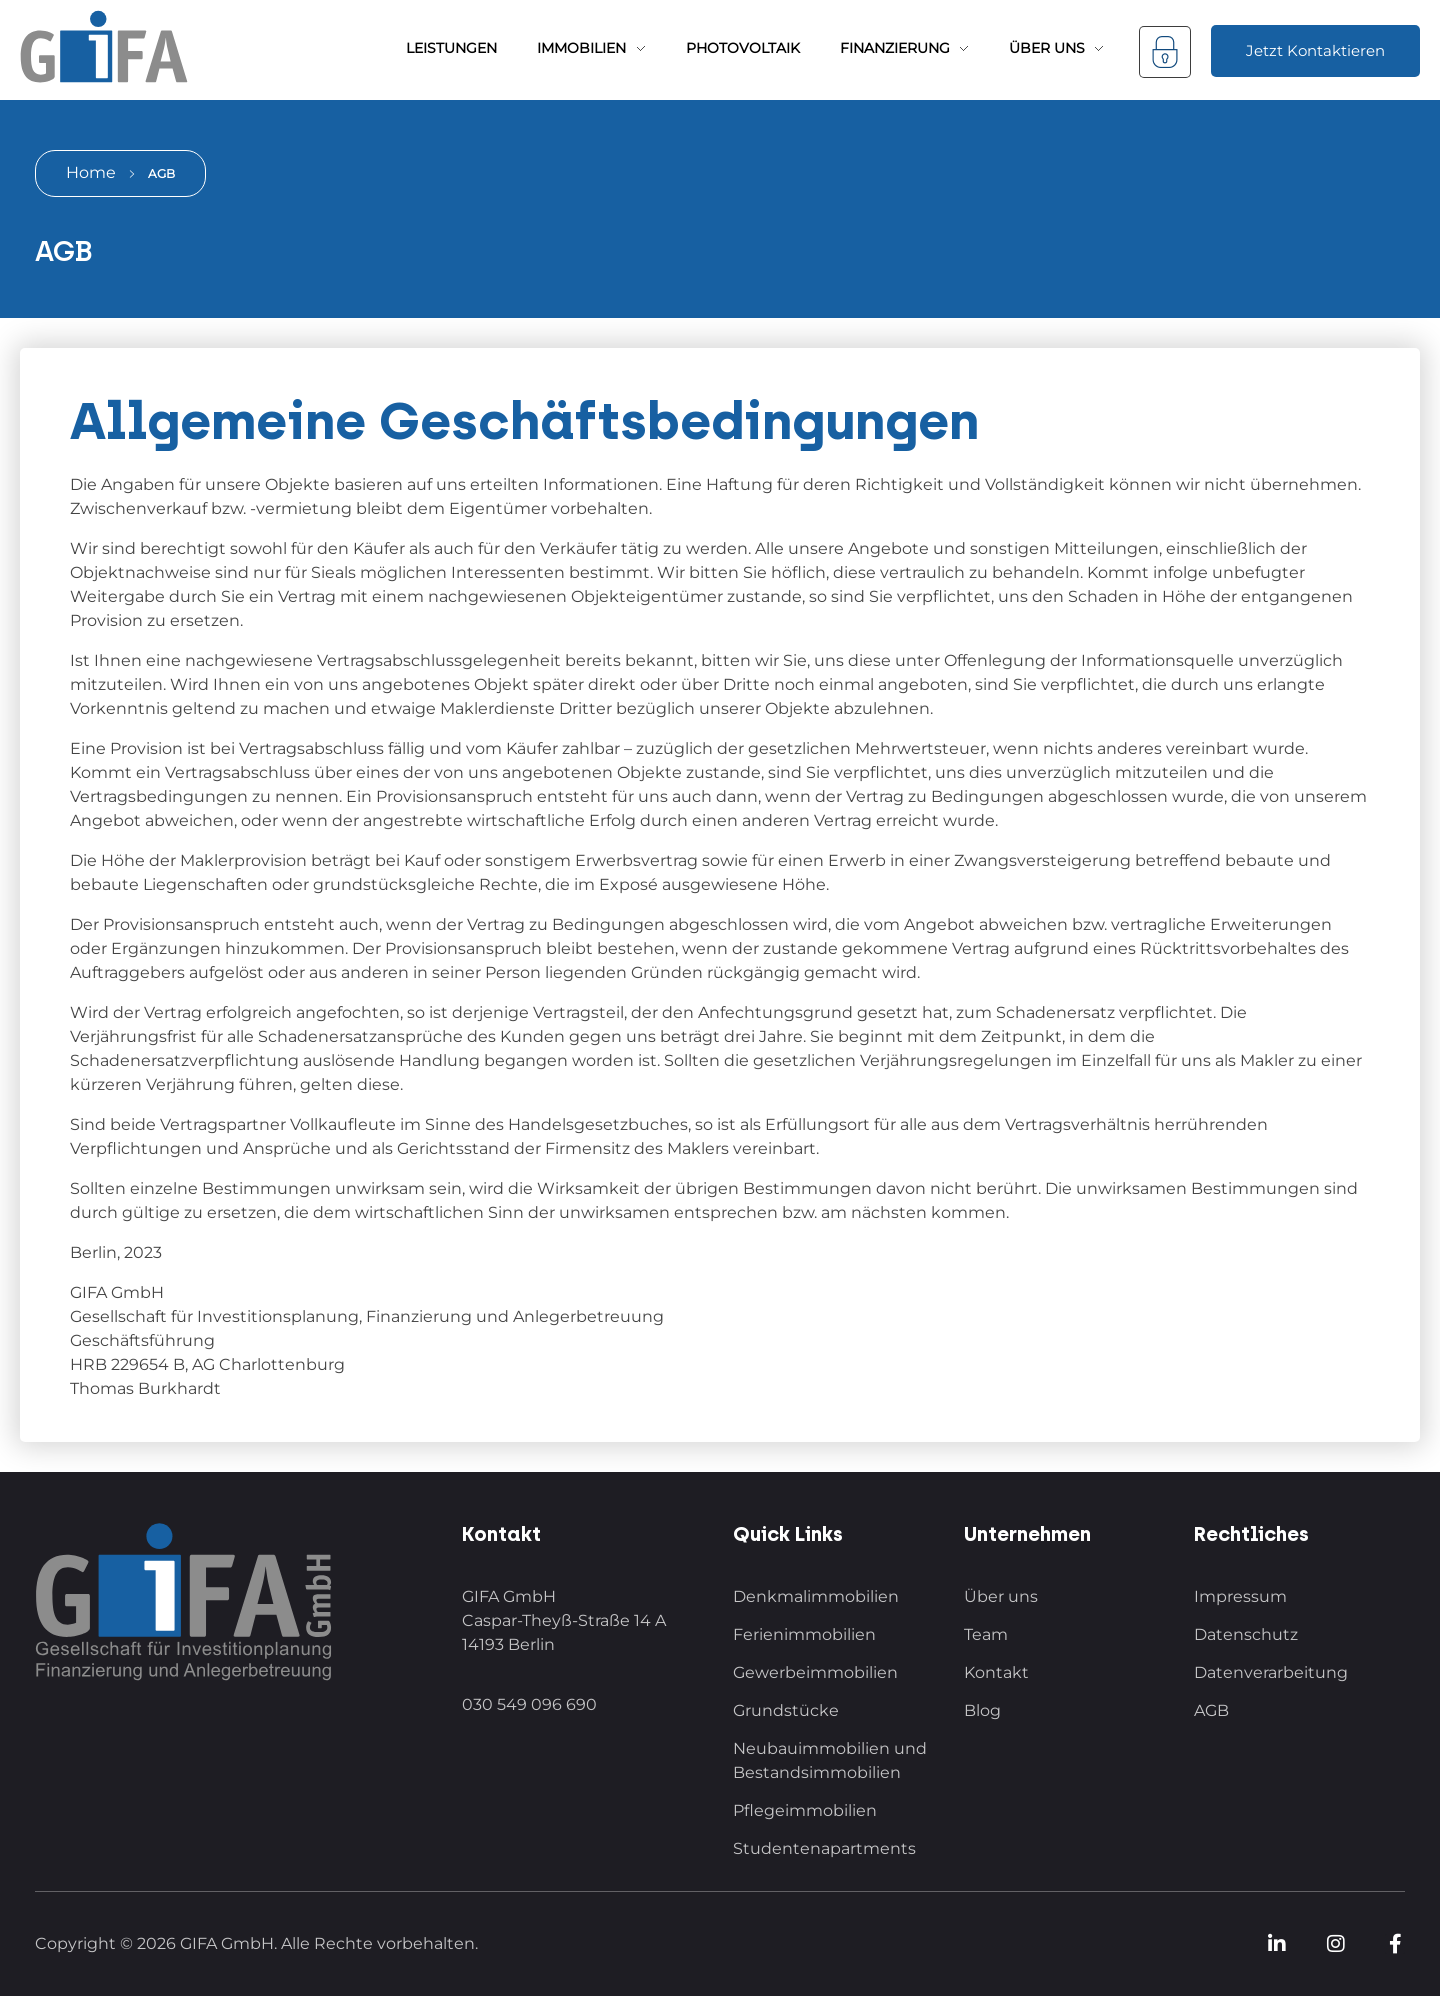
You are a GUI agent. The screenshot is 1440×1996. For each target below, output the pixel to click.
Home (91, 172)
